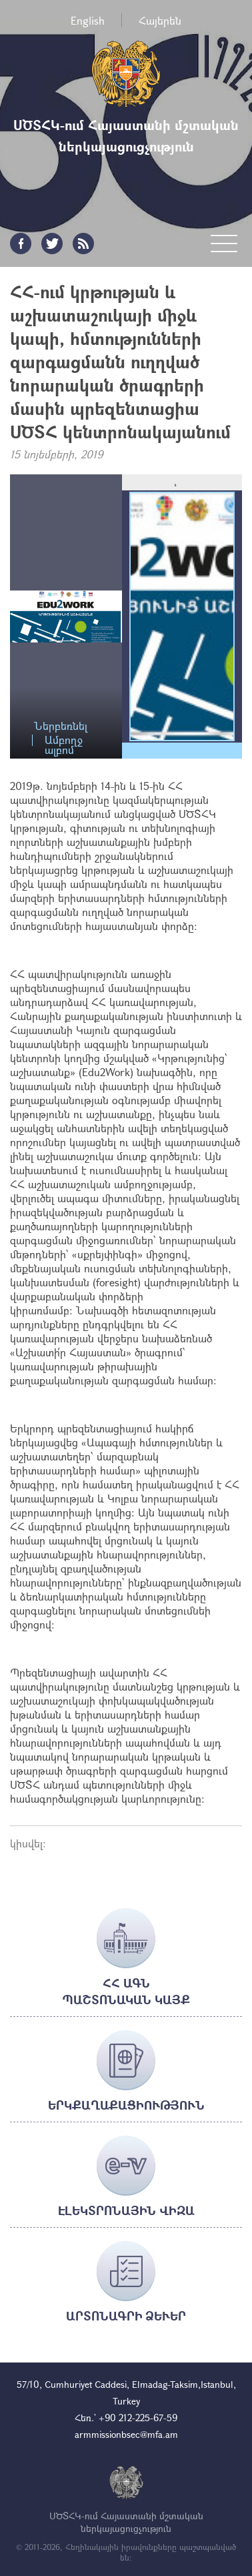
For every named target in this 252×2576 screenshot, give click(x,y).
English (88, 20)
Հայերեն (160, 20)
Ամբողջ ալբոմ (64, 740)
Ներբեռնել (60, 726)
